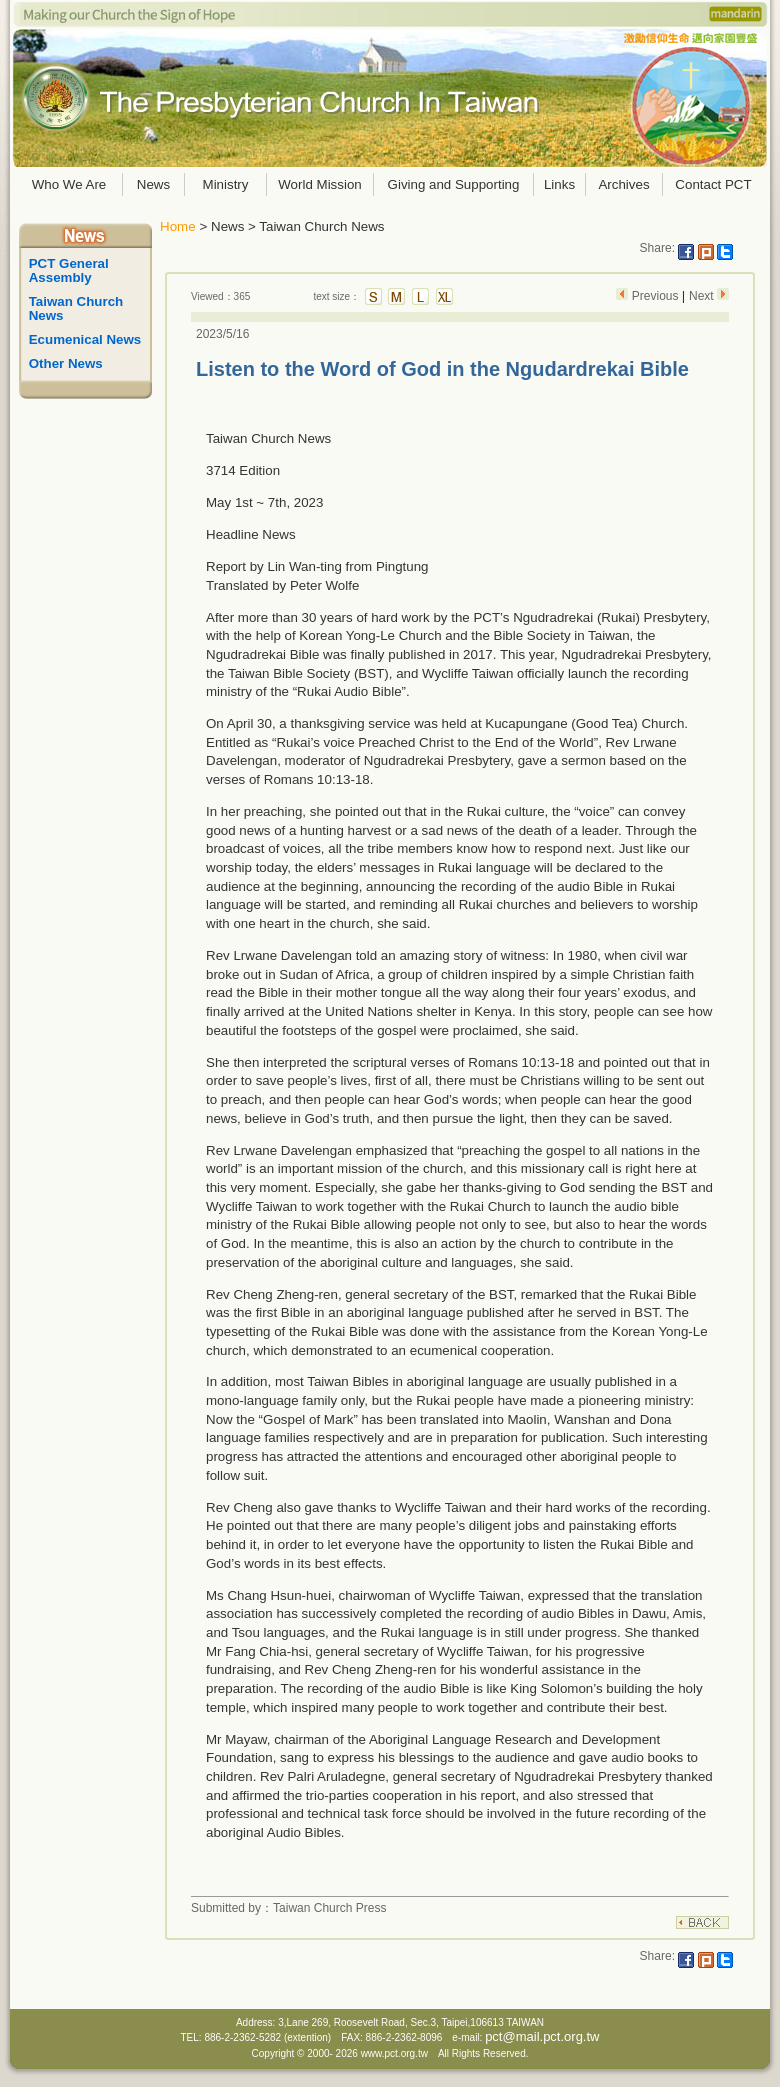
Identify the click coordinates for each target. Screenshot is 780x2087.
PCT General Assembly (71, 270)
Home (178, 226)
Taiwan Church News (78, 308)
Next (703, 296)
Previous (654, 296)
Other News (66, 363)
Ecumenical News (85, 339)
